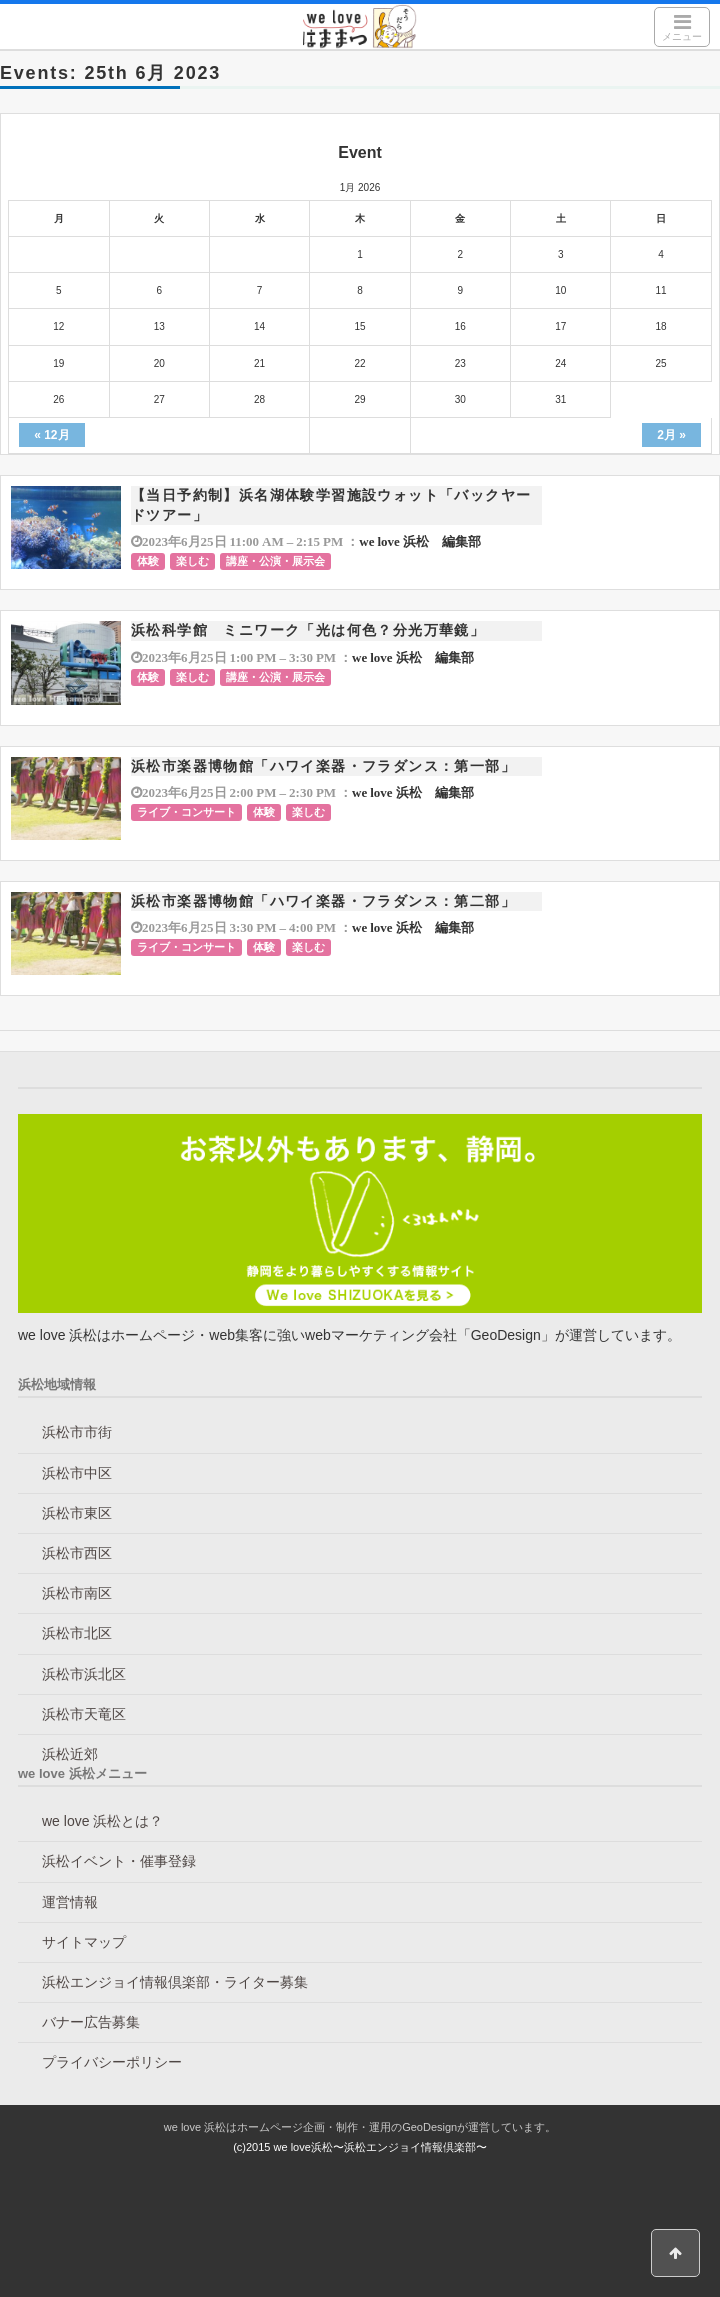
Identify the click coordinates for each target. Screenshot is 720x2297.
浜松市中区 (77, 1473)
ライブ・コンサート (186, 812)
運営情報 (70, 1902)
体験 (148, 561)
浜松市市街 (77, 1432)
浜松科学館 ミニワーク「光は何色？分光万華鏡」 (308, 630)
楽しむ (192, 561)
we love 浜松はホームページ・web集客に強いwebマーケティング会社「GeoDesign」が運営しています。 (349, 1335)
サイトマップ (84, 1942)
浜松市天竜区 (84, 1714)
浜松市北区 (77, 1633)
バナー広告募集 (91, 2022)
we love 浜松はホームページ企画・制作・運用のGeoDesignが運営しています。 (360, 2127)
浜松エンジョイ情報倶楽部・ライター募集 (175, 1982)
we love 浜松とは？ (102, 1821)
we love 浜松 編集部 (420, 541)
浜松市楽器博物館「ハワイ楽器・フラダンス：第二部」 (323, 901)
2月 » (671, 435)
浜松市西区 (77, 1553)
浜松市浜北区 (84, 1674)
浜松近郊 (70, 1754)
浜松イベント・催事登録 (119, 1861)
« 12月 (51, 435)
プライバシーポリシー (112, 2062)
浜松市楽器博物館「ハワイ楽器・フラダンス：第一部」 (323, 766)
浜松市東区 (77, 1513)
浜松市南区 (77, 1593)
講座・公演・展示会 (275, 561)
